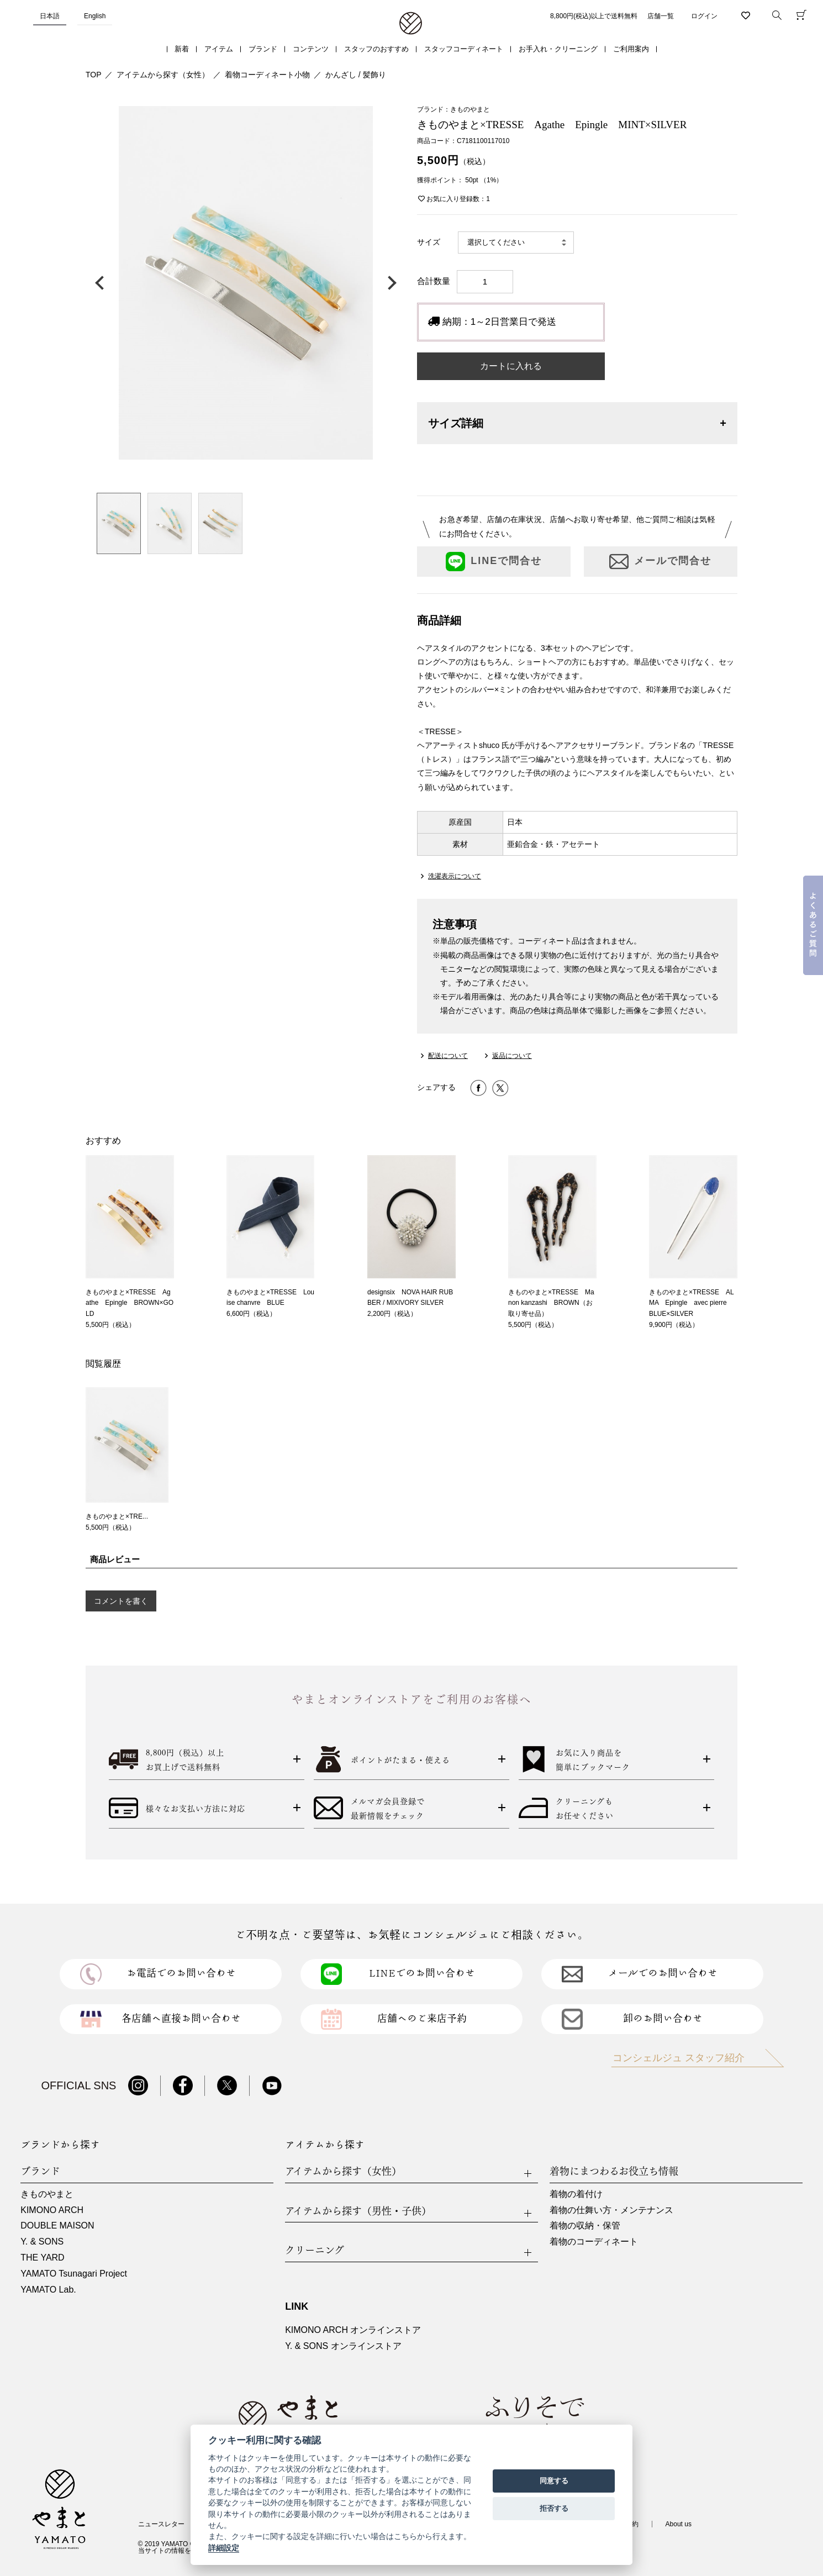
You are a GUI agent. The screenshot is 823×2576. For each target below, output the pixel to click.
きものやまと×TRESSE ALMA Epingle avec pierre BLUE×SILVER (691, 1303)
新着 (182, 49)
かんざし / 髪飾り (355, 74)
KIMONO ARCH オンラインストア (353, 2330)
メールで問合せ (660, 561)
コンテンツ (311, 49)
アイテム (218, 49)
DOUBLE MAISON (57, 2225)
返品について (512, 1056)
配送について (448, 1056)
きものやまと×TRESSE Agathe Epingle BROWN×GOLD (129, 1303)
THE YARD (42, 2257)
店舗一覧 (660, 16)
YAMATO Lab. (48, 2289)
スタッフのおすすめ (376, 49)
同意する (554, 2481)
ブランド (263, 49)
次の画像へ (389, 283)
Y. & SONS (42, 2241)
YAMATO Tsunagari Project (73, 2273)
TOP (94, 74)
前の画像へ (102, 283)
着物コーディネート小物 (267, 74)
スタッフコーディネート (463, 49)
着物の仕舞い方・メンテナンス (611, 2210)
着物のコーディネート (594, 2241)
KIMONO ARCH (51, 2210)
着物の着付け (576, 2194)
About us (679, 2524)
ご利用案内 (631, 49)
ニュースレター (161, 2524)
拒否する (554, 2508)
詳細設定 (223, 2547)
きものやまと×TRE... (117, 1516)
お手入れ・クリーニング (558, 49)
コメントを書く (121, 1601)
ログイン (704, 16)
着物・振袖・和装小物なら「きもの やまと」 (411, 23)
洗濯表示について (454, 876)
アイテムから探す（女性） (163, 74)
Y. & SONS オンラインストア (343, 2346)
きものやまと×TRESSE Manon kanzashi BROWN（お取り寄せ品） (551, 1303)
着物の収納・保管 (585, 2225)
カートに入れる (511, 366)
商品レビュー (115, 1559)
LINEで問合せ (494, 561)
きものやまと (46, 2194)
